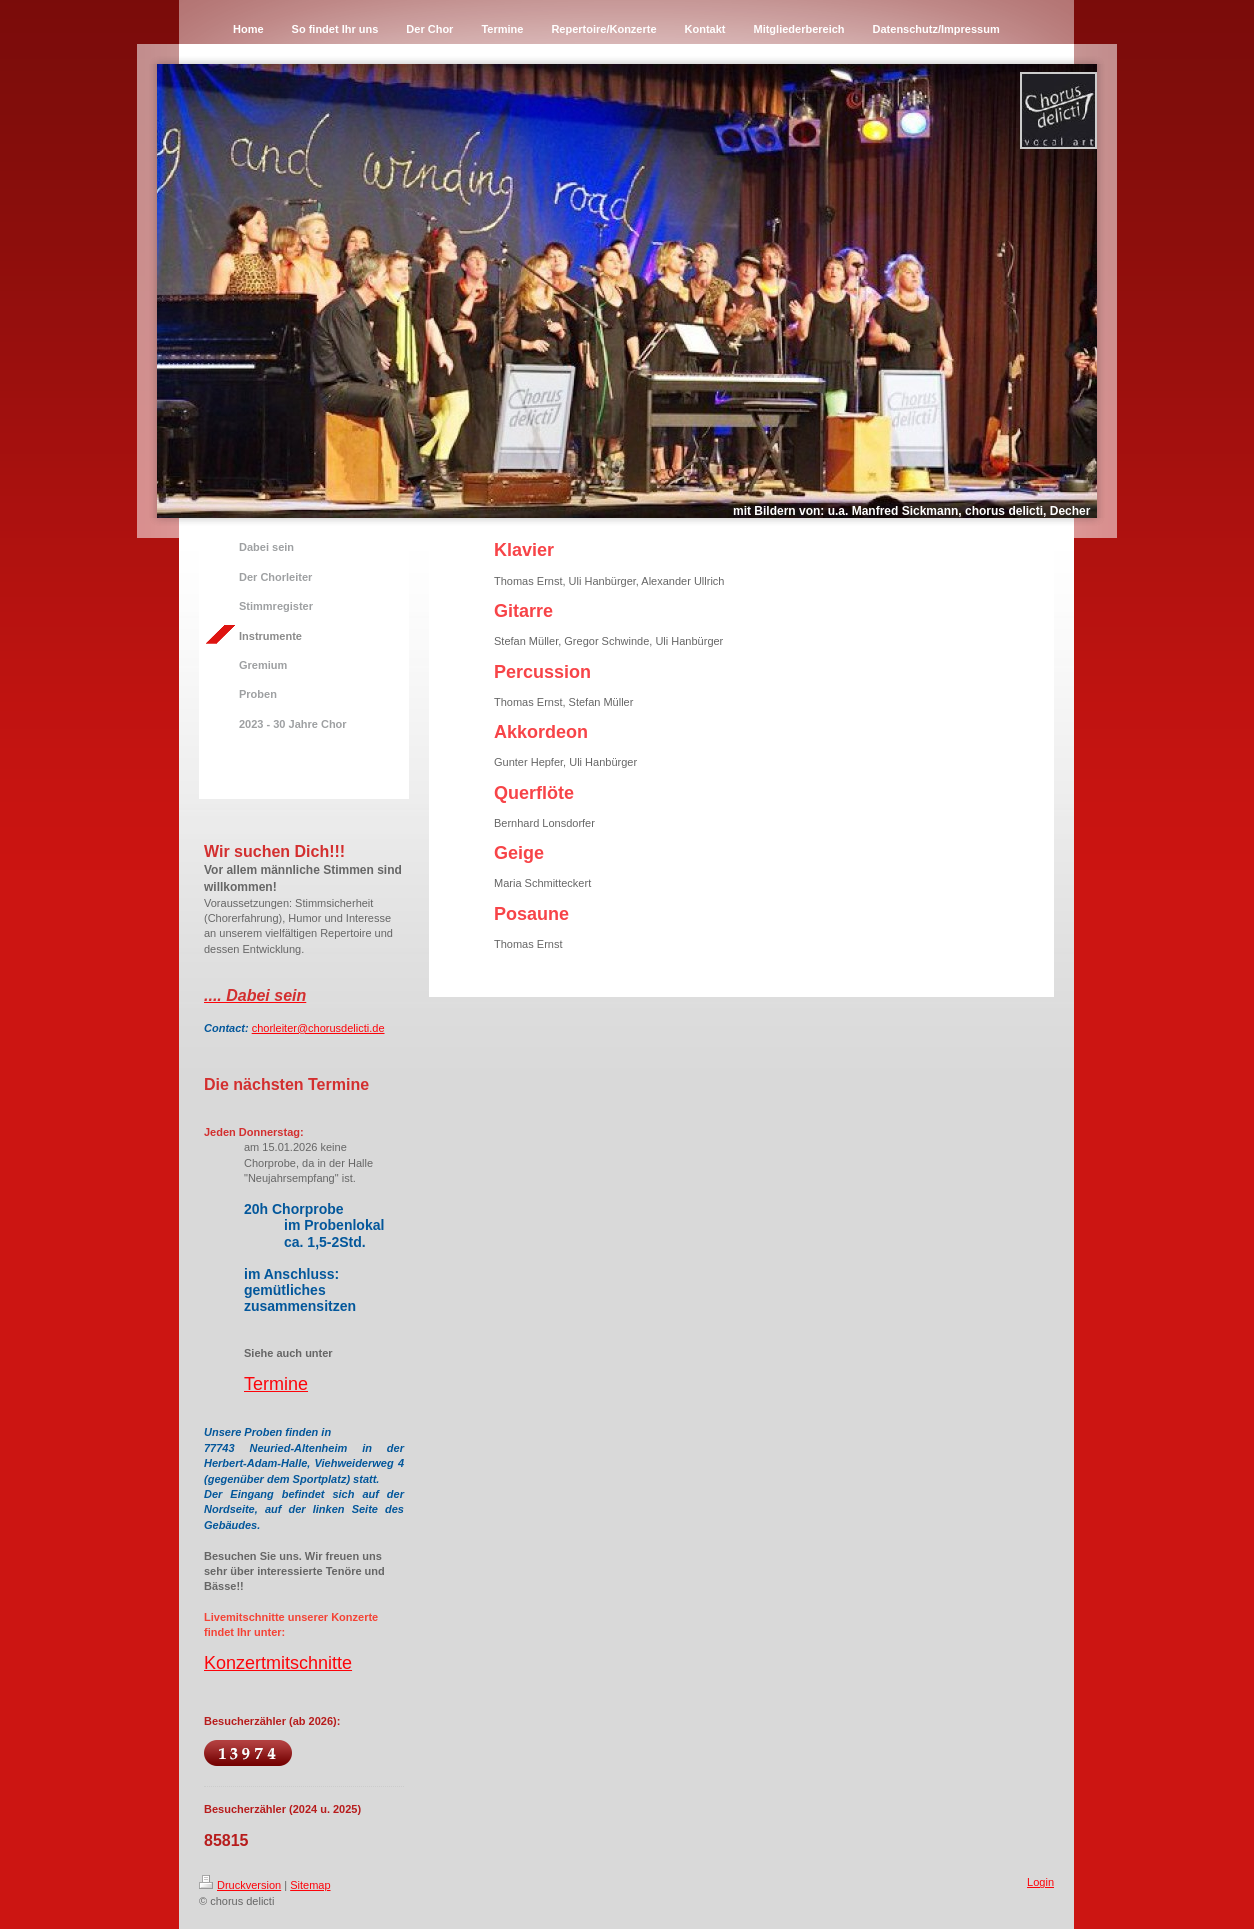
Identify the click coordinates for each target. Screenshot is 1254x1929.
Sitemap (310, 1885)
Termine (276, 1384)
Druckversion (240, 1885)
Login (1040, 1882)
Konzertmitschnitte (278, 1663)
